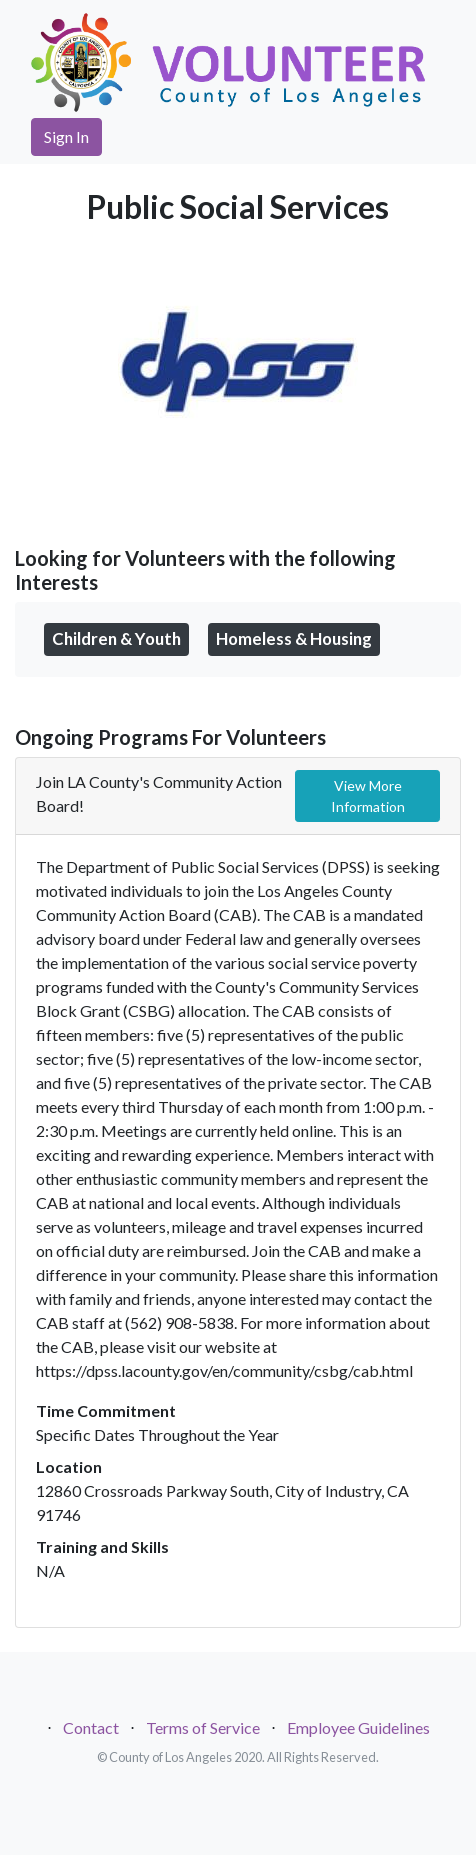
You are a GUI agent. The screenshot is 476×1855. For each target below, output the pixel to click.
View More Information (368, 796)
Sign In (66, 136)
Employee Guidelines (358, 1727)
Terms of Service (203, 1727)
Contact (91, 1727)
